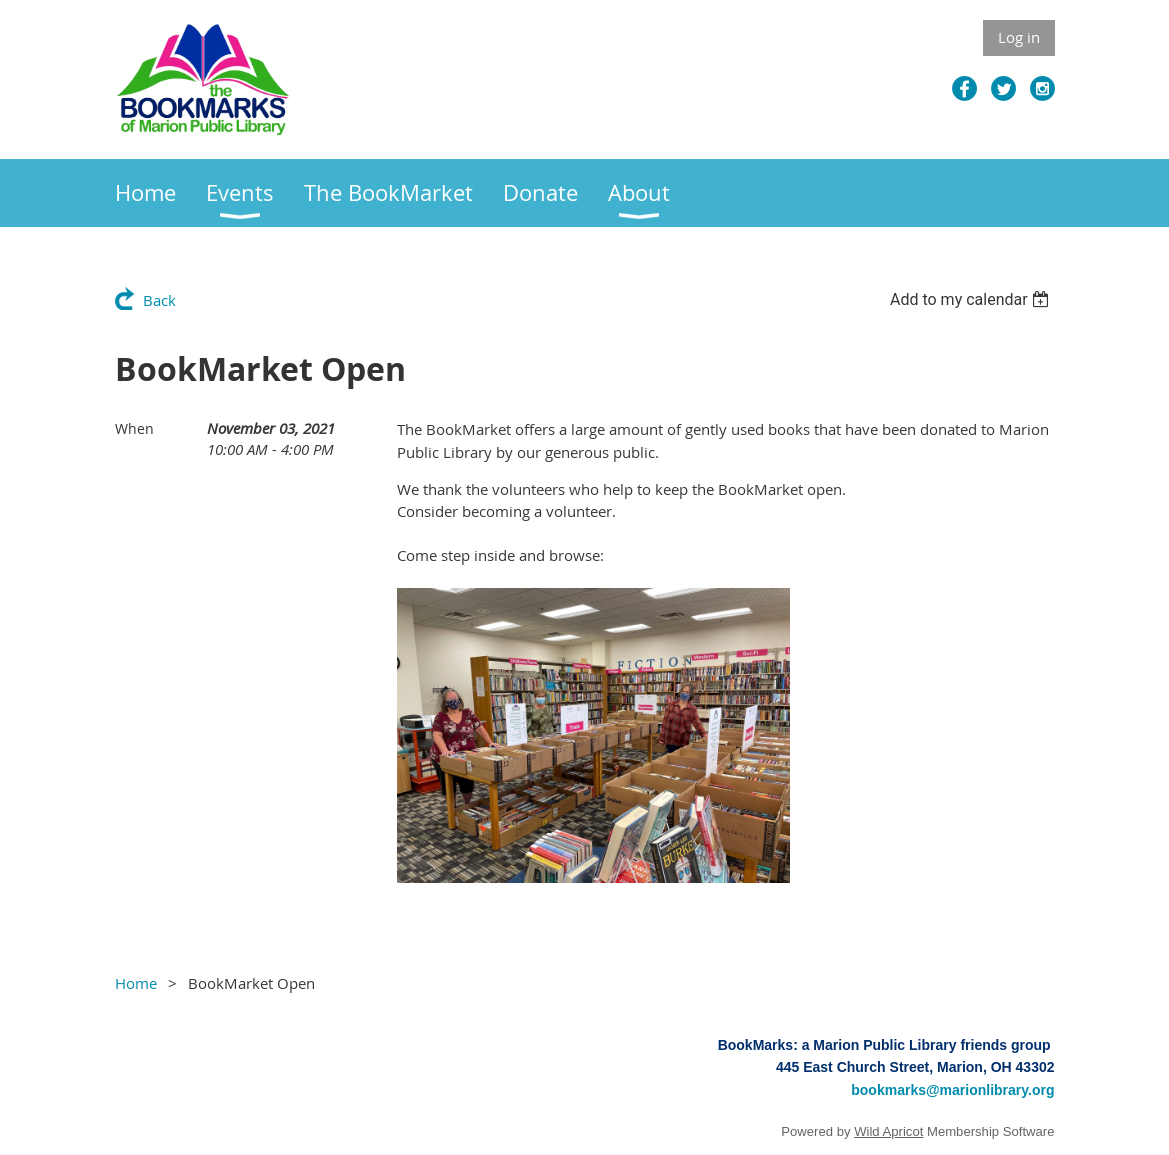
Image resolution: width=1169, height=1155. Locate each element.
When (134, 428)
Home (136, 983)
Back (159, 300)
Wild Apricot (888, 1131)
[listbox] (972, 299)
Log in (1019, 37)
